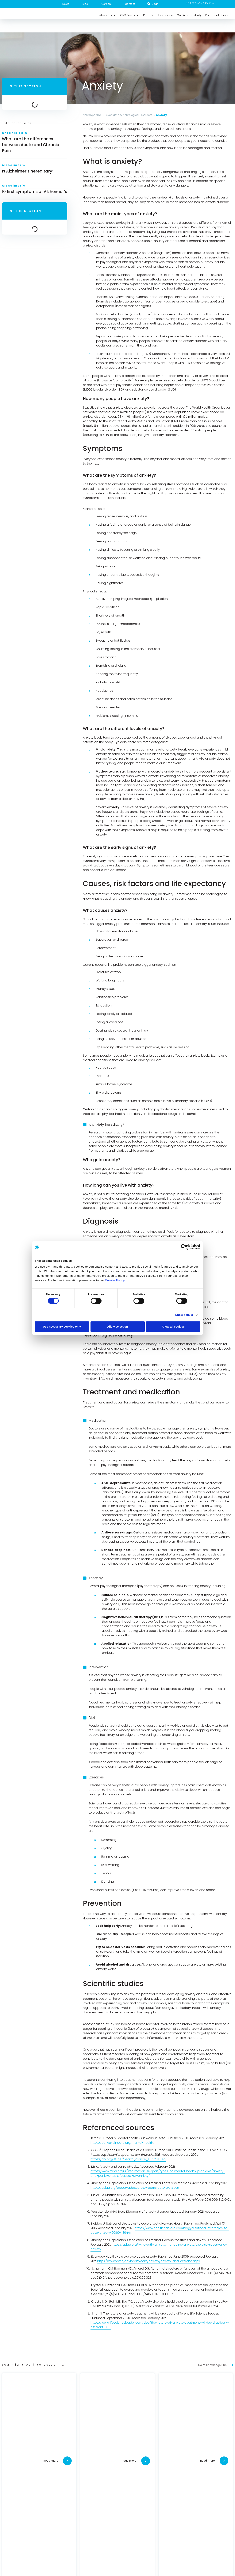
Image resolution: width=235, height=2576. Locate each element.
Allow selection (117, 1326)
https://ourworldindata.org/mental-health (122, 2142)
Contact (130, 4)
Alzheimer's (13, 165)
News (65, 4)
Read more (51, 2461)
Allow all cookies (173, 1326)
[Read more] (67, 2461)
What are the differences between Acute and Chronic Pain (30, 144)
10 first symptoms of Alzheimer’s (34, 191)
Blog (85, 4)
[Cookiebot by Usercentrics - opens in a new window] (183, 1247)
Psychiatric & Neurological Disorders (128, 115)
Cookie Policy (115, 1280)
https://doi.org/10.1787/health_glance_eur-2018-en (128, 2159)
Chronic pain (14, 133)
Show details (184, 1314)
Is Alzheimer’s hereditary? (28, 171)
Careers (106, 4)
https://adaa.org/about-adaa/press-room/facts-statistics (135, 2187)
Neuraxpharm (92, 115)
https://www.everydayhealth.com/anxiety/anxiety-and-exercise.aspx (148, 2261)
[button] (198, 3)
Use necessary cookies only (62, 1326)
